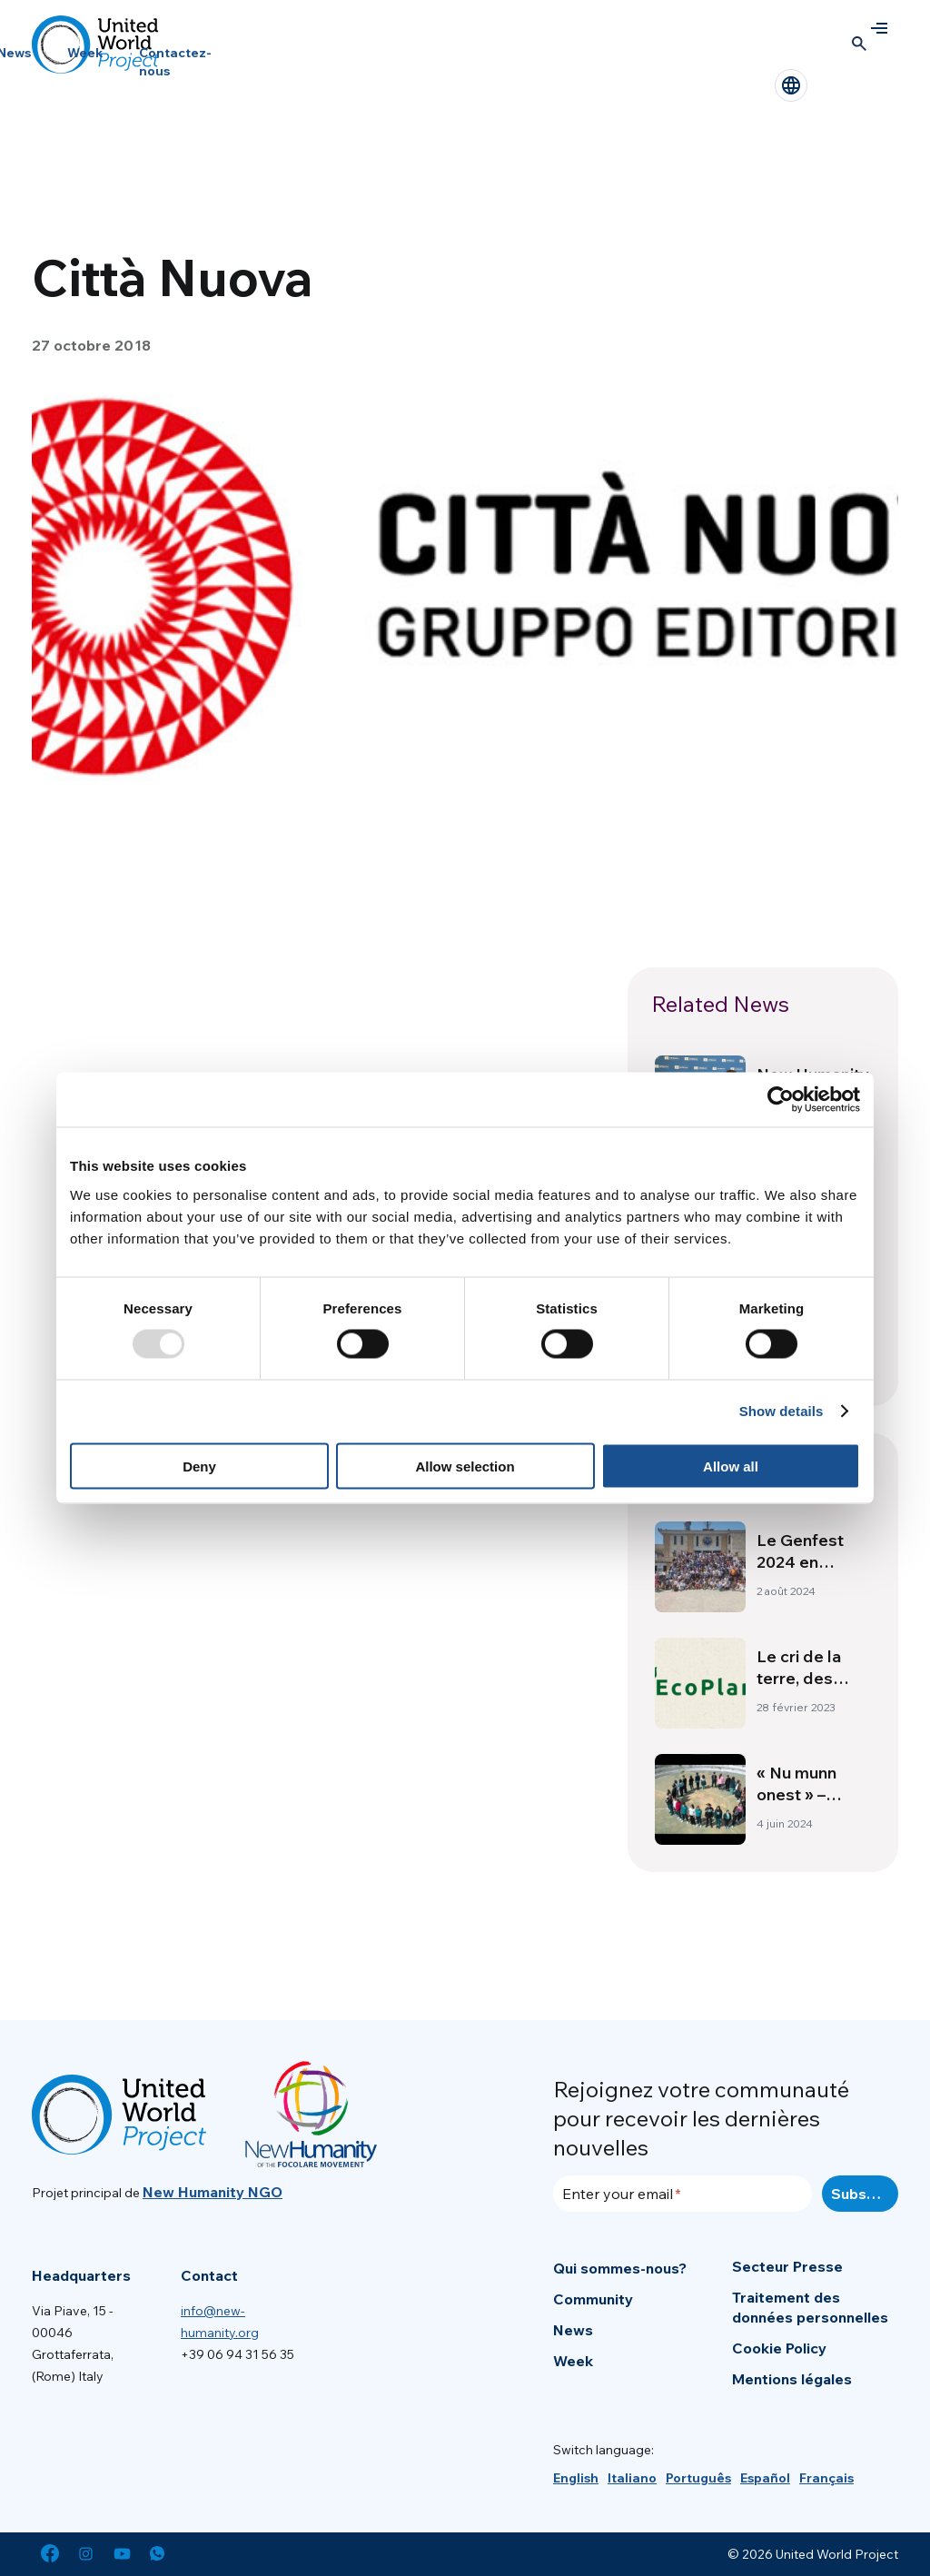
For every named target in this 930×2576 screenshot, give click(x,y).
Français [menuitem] (826, 2478)
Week (85, 53)
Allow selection (464, 1465)
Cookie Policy (779, 2348)
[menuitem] (576, 2478)
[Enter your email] (682, 2193)
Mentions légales (792, 2379)
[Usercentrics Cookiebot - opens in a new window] (780, 1100)
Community (593, 2299)
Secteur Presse (787, 2266)
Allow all (730, 1465)
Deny (199, 1465)
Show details (781, 1411)
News (573, 2330)
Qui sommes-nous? (620, 2268)
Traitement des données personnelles (810, 2307)
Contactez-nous (175, 62)
